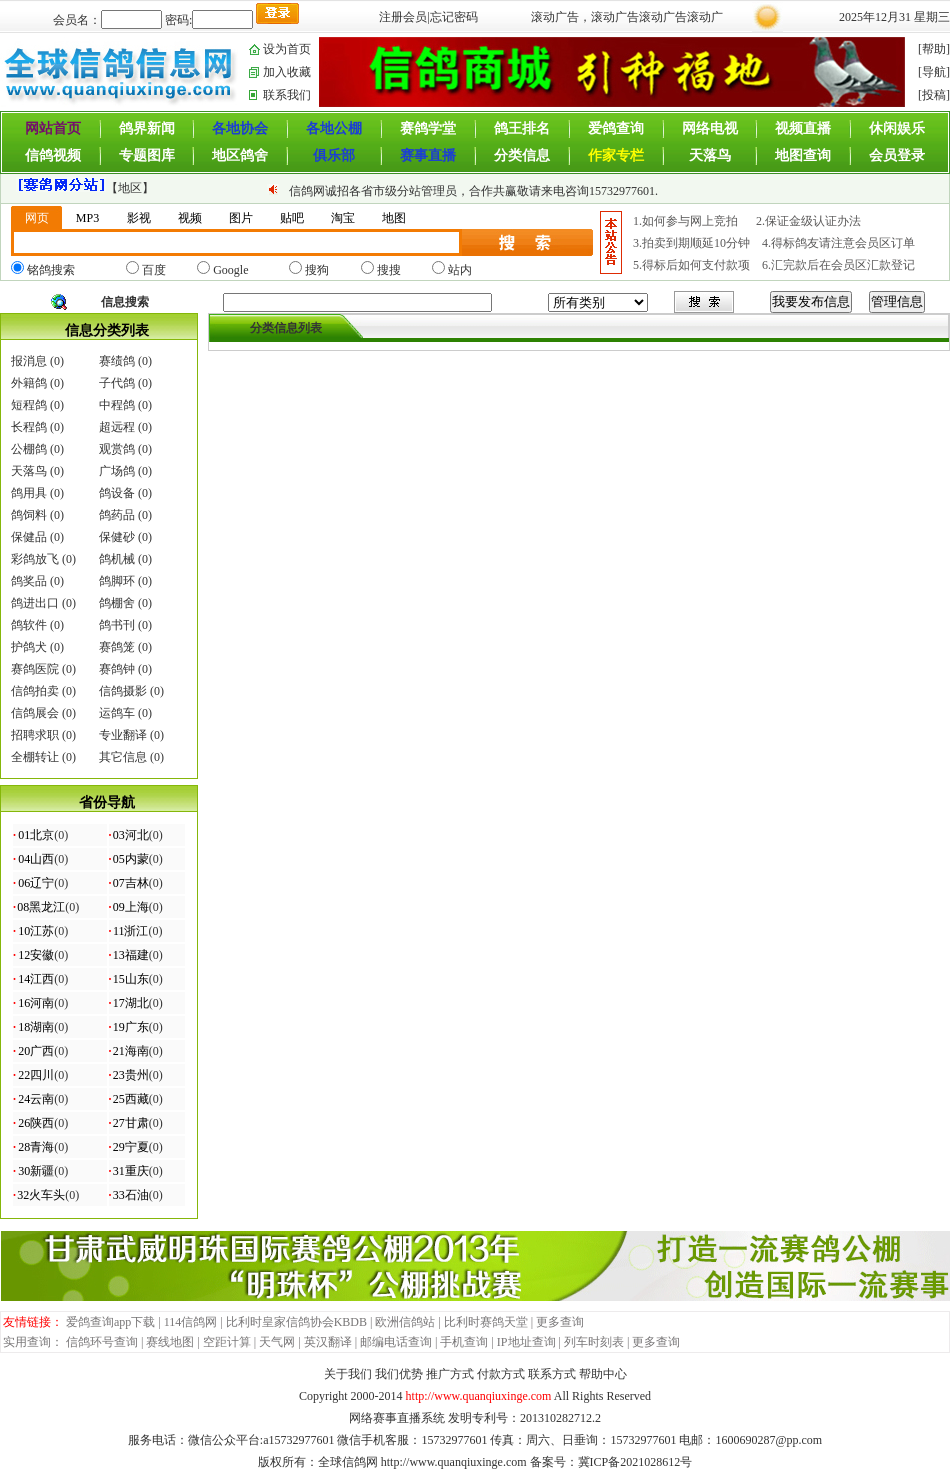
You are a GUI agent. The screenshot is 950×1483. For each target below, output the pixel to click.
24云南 (36, 1099)
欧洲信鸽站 (405, 1322)
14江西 (36, 979)
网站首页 (53, 128)
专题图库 (147, 155)
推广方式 (450, 1374)
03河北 (131, 835)
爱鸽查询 (616, 128)
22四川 (36, 1075)
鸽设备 (117, 493)
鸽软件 (29, 625)
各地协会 (240, 128)
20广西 (36, 1051)
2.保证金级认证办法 (808, 221)
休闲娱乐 (897, 128)
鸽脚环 (117, 581)
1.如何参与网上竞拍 (687, 221)
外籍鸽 (29, 383)
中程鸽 (117, 405)
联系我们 (287, 95)
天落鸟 (710, 155)
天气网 (277, 1342)
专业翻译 (123, 735)
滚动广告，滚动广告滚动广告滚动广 (627, 17)
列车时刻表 (594, 1342)
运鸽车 (117, 713)
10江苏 (36, 931)
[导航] (934, 72)
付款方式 (501, 1374)
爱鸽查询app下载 (110, 1322)
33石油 (131, 1195)
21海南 (131, 1051)
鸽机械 (117, 559)
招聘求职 (35, 735)
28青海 (36, 1147)
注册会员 (403, 17)
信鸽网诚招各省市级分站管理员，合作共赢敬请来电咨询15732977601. (473, 191)
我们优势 (399, 1374)
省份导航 (107, 802)
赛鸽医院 (35, 669)
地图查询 (803, 155)
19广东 (131, 1027)
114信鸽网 (191, 1322)
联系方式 (552, 1374)
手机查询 (464, 1342)
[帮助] (934, 49)
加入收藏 (287, 72)
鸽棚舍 (117, 603)
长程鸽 (29, 427)
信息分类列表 (107, 330)
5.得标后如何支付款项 (691, 265)
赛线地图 (170, 1342)
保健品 (29, 537)
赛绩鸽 (117, 361)
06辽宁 (36, 883)
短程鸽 (29, 405)
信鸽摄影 (123, 691)
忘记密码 (454, 17)
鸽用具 (29, 493)
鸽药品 (117, 515)
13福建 (131, 955)
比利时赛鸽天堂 (486, 1322)
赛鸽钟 (117, 669)
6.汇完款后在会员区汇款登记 (838, 265)
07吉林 (131, 883)
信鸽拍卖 (35, 691)
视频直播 (803, 128)
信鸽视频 (53, 155)
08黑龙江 (41, 907)
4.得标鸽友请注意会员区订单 (838, 243)
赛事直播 (428, 155)
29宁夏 (131, 1147)
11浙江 (131, 931)
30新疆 (36, 1171)
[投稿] (934, 95)
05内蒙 (131, 859)
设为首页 (287, 49)
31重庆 (131, 1171)
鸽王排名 (522, 128)
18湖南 (36, 1027)
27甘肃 (131, 1123)
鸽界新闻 (147, 128)
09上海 (131, 907)
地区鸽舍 (240, 155)
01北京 (36, 835)
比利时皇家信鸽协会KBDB (296, 1322)
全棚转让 (35, 757)
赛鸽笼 (117, 647)
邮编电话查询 (396, 1342)
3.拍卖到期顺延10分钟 (691, 243)
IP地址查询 (526, 1342)
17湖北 (131, 1003)
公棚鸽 (29, 449)
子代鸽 (117, 383)
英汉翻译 (328, 1342)
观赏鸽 (117, 449)
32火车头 (41, 1195)
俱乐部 (334, 155)
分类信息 (522, 155)
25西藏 (131, 1099)
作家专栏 (616, 155)
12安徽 (36, 955)
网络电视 (710, 128)
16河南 (36, 1003)
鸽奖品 (29, 581)
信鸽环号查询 (102, 1342)
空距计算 (227, 1342)
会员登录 (897, 155)
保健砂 (117, 537)
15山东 (131, 979)
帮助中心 (603, 1374)
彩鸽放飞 (35, 559)
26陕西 (36, 1123)
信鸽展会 (35, 713)
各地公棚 (334, 128)
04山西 (36, 859)
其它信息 (123, 757)
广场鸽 (117, 471)
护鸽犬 (29, 647)
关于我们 (348, 1374)
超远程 (117, 427)
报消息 (29, 361)
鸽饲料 (29, 515)
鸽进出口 (35, 603)
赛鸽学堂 (428, 128)
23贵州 (131, 1075)
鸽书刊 (117, 625)
